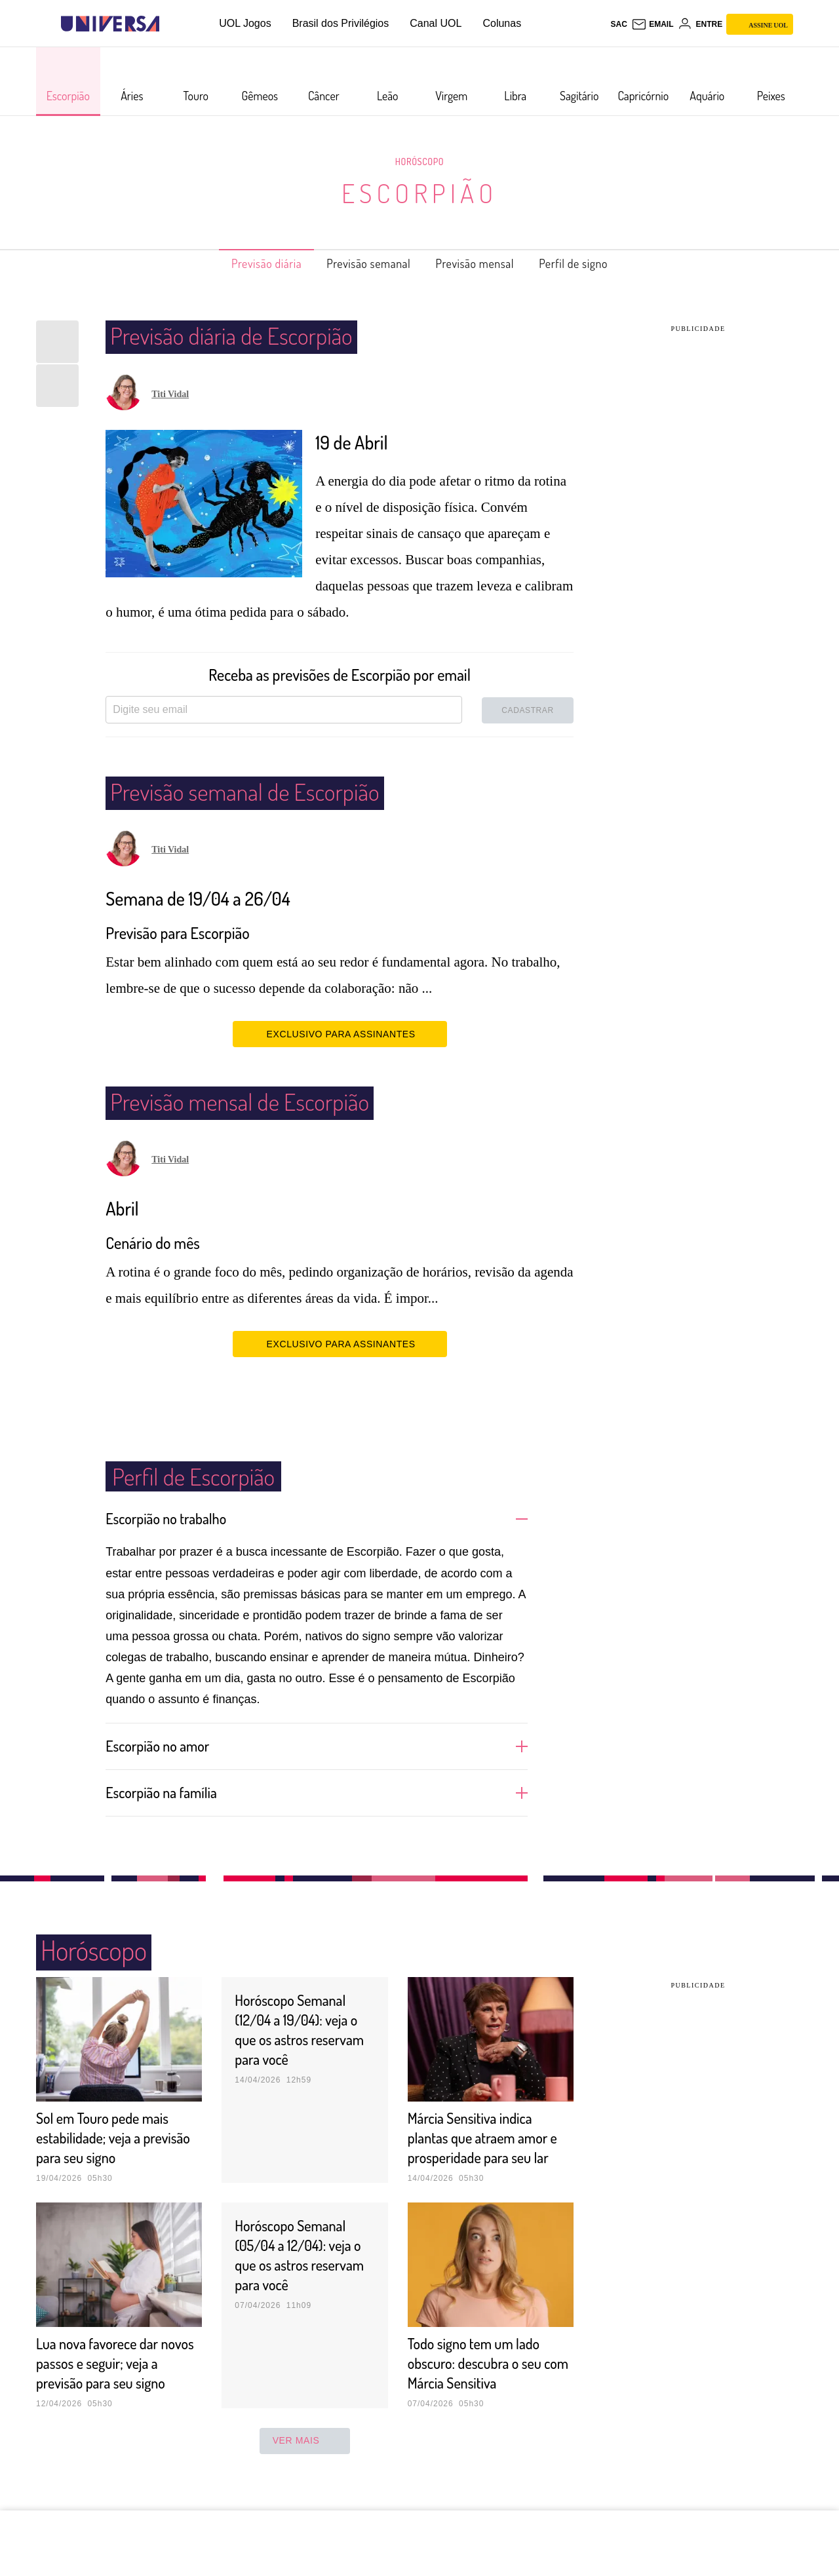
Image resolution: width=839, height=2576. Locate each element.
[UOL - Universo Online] (170, 24)
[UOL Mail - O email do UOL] (652, 24)
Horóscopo (419, 161)
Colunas (501, 23)
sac (618, 24)
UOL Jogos (245, 23)
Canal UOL (435, 23)
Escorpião (419, 192)
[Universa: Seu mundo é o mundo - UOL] (110, 24)
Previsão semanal (362, 263)
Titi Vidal (170, 394)
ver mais (305, 2479)
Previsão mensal (483, 263)
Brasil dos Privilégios (340, 23)
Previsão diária (245, 263)
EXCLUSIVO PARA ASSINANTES (339, 1033)
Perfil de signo (595, 263)
